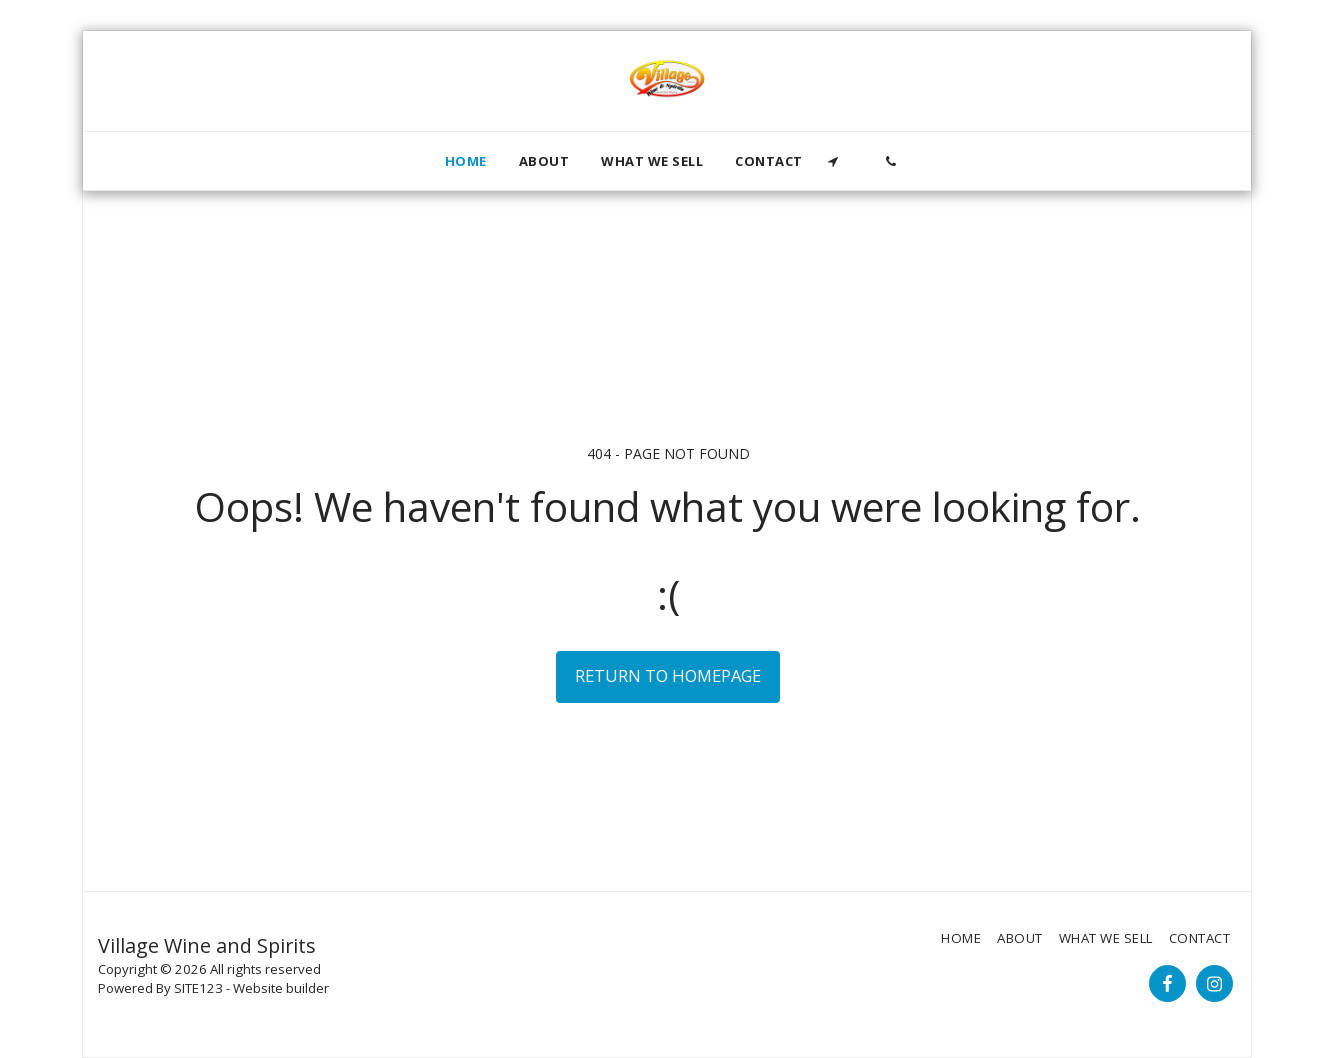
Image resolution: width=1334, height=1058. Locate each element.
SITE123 (198, 988)
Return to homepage (668, 675)
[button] (833, 161)
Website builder (281, 988)
